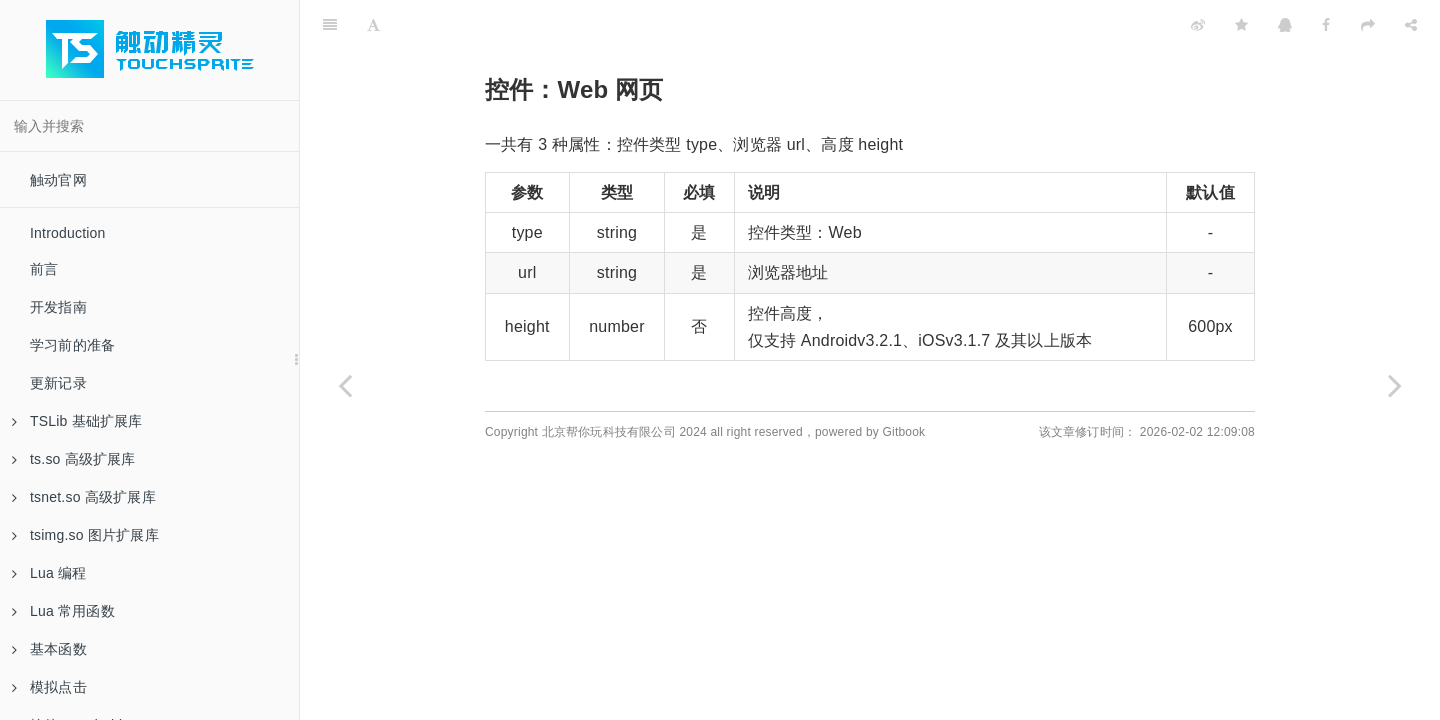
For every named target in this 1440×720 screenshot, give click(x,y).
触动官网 (58, 180)
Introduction (68, 233)
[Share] (1411, 25)
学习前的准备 (72, 345)
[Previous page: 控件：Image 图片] (345, 385)
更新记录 (58, 383)
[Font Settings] (373, 25)
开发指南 (58, 307)
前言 (44, 269)
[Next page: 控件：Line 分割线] (1395, 385)
